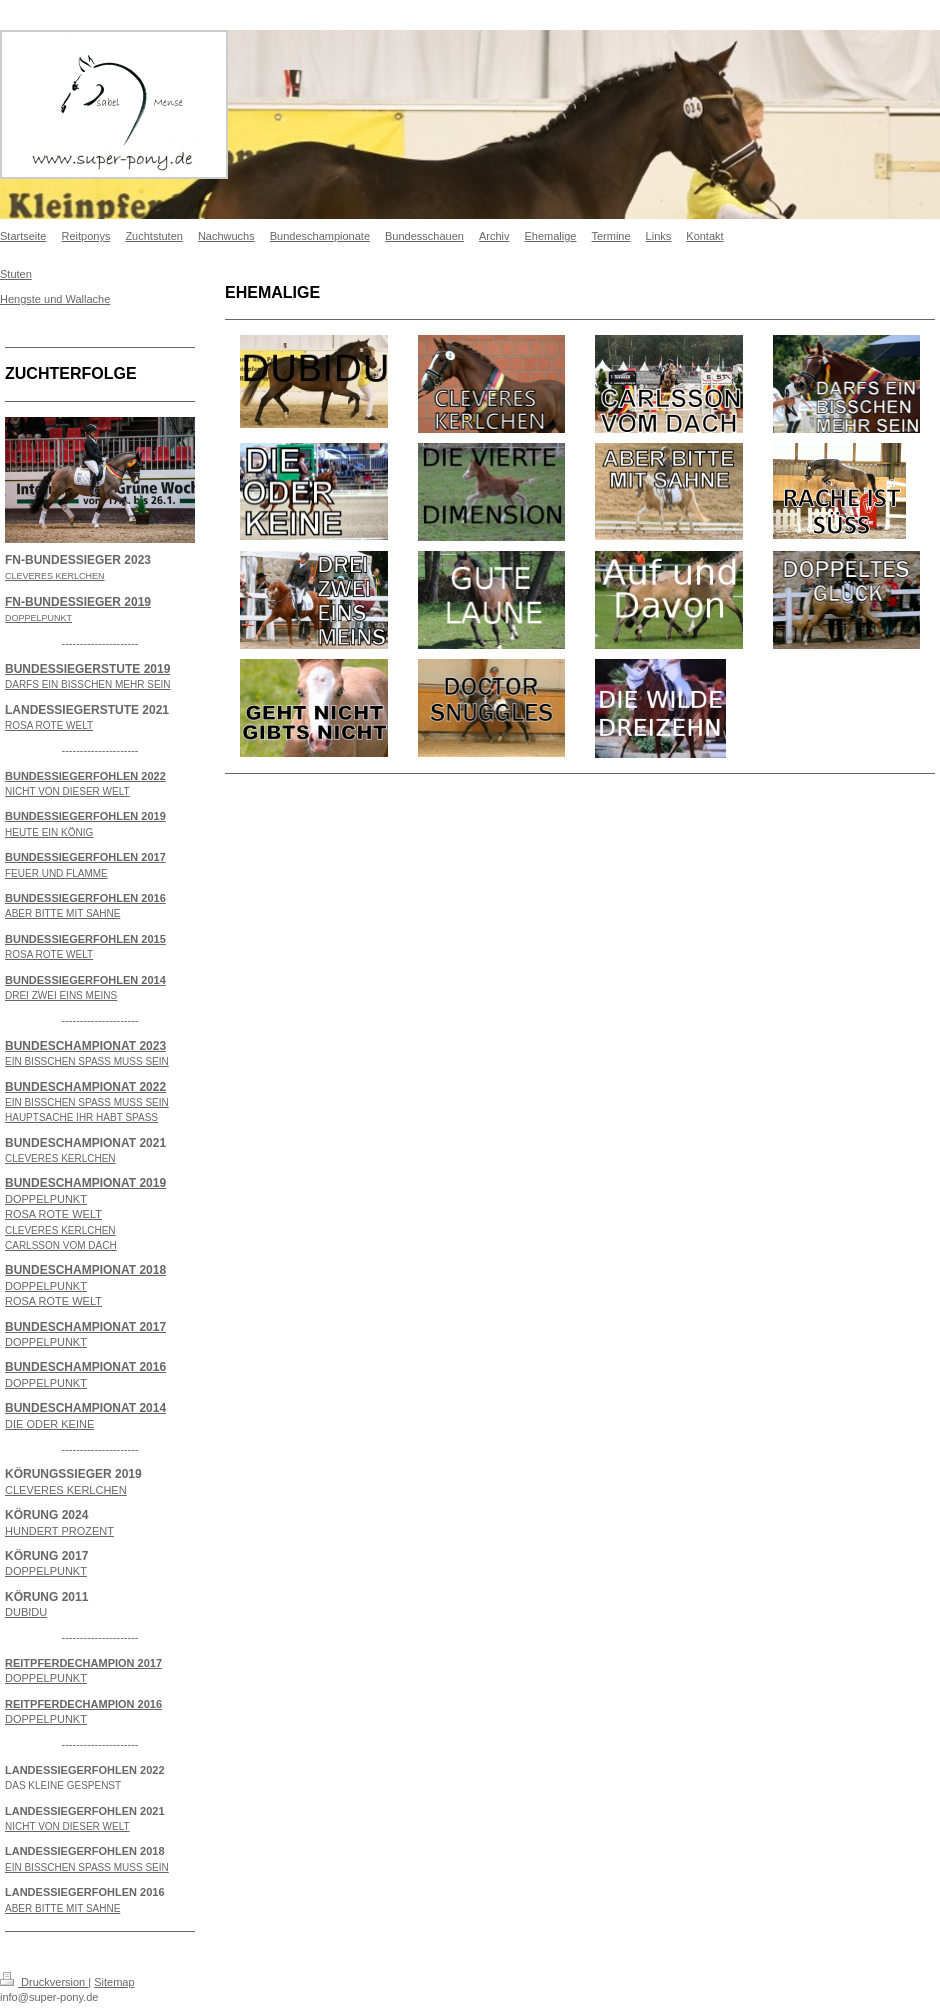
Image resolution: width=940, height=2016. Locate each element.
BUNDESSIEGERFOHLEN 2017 (85, 857)
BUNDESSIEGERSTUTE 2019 (87, 669)
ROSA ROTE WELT (53, 1214)
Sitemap (114, 1982)
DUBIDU (26, 1612)
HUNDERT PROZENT (59, 1531)
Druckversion (44, 1982)
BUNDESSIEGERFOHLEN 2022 (85, 776)
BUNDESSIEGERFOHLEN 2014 (85, 980)
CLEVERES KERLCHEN (66, 1490)
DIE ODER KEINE (49, 1424)
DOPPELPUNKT (46, 1199)
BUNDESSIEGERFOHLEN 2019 (85, 816)
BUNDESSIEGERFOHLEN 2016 (85, 898)
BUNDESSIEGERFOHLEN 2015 (85, 939)
